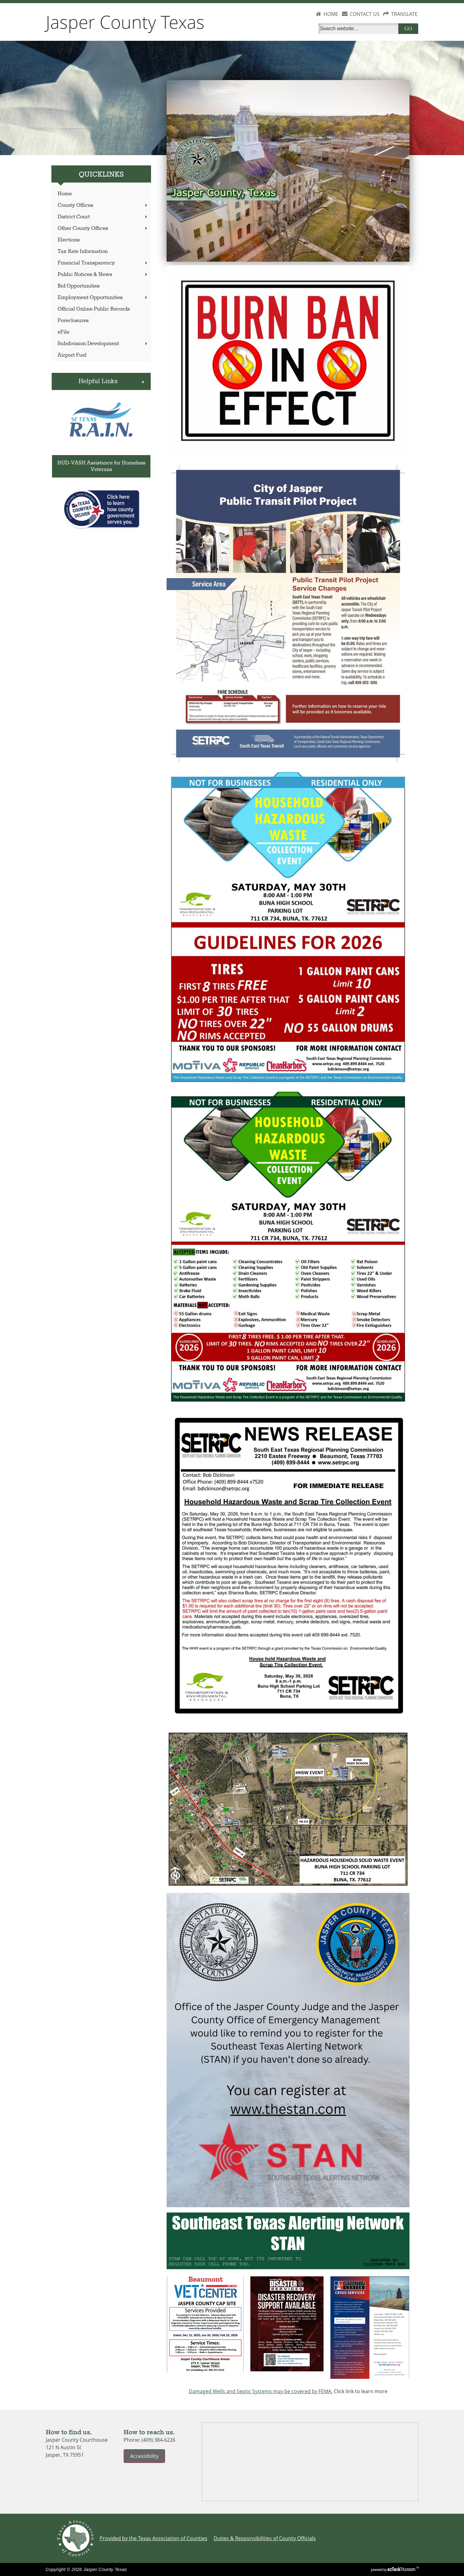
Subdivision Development (103, 343)
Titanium (401, 2569)
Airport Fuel (72, 355)
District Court (103, 217)
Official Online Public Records (94, 309)
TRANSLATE (404, 14)
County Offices (103, 205)
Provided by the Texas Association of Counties (153, 2538)
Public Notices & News (103, 274)
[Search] (360, 28)
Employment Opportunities (103, 297)
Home (65, 194)
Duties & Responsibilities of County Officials (265, 2538)
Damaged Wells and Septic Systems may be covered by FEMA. (261, 2391)
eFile (63, 332)
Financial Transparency (103, 263)
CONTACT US (365, 14)
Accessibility (144, 2456)
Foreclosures (73, 320)
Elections (69, 240)
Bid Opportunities (79, 286)
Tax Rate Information (83, 251)
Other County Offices (103, 228)
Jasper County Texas (125, 22)
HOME (331, 14)
